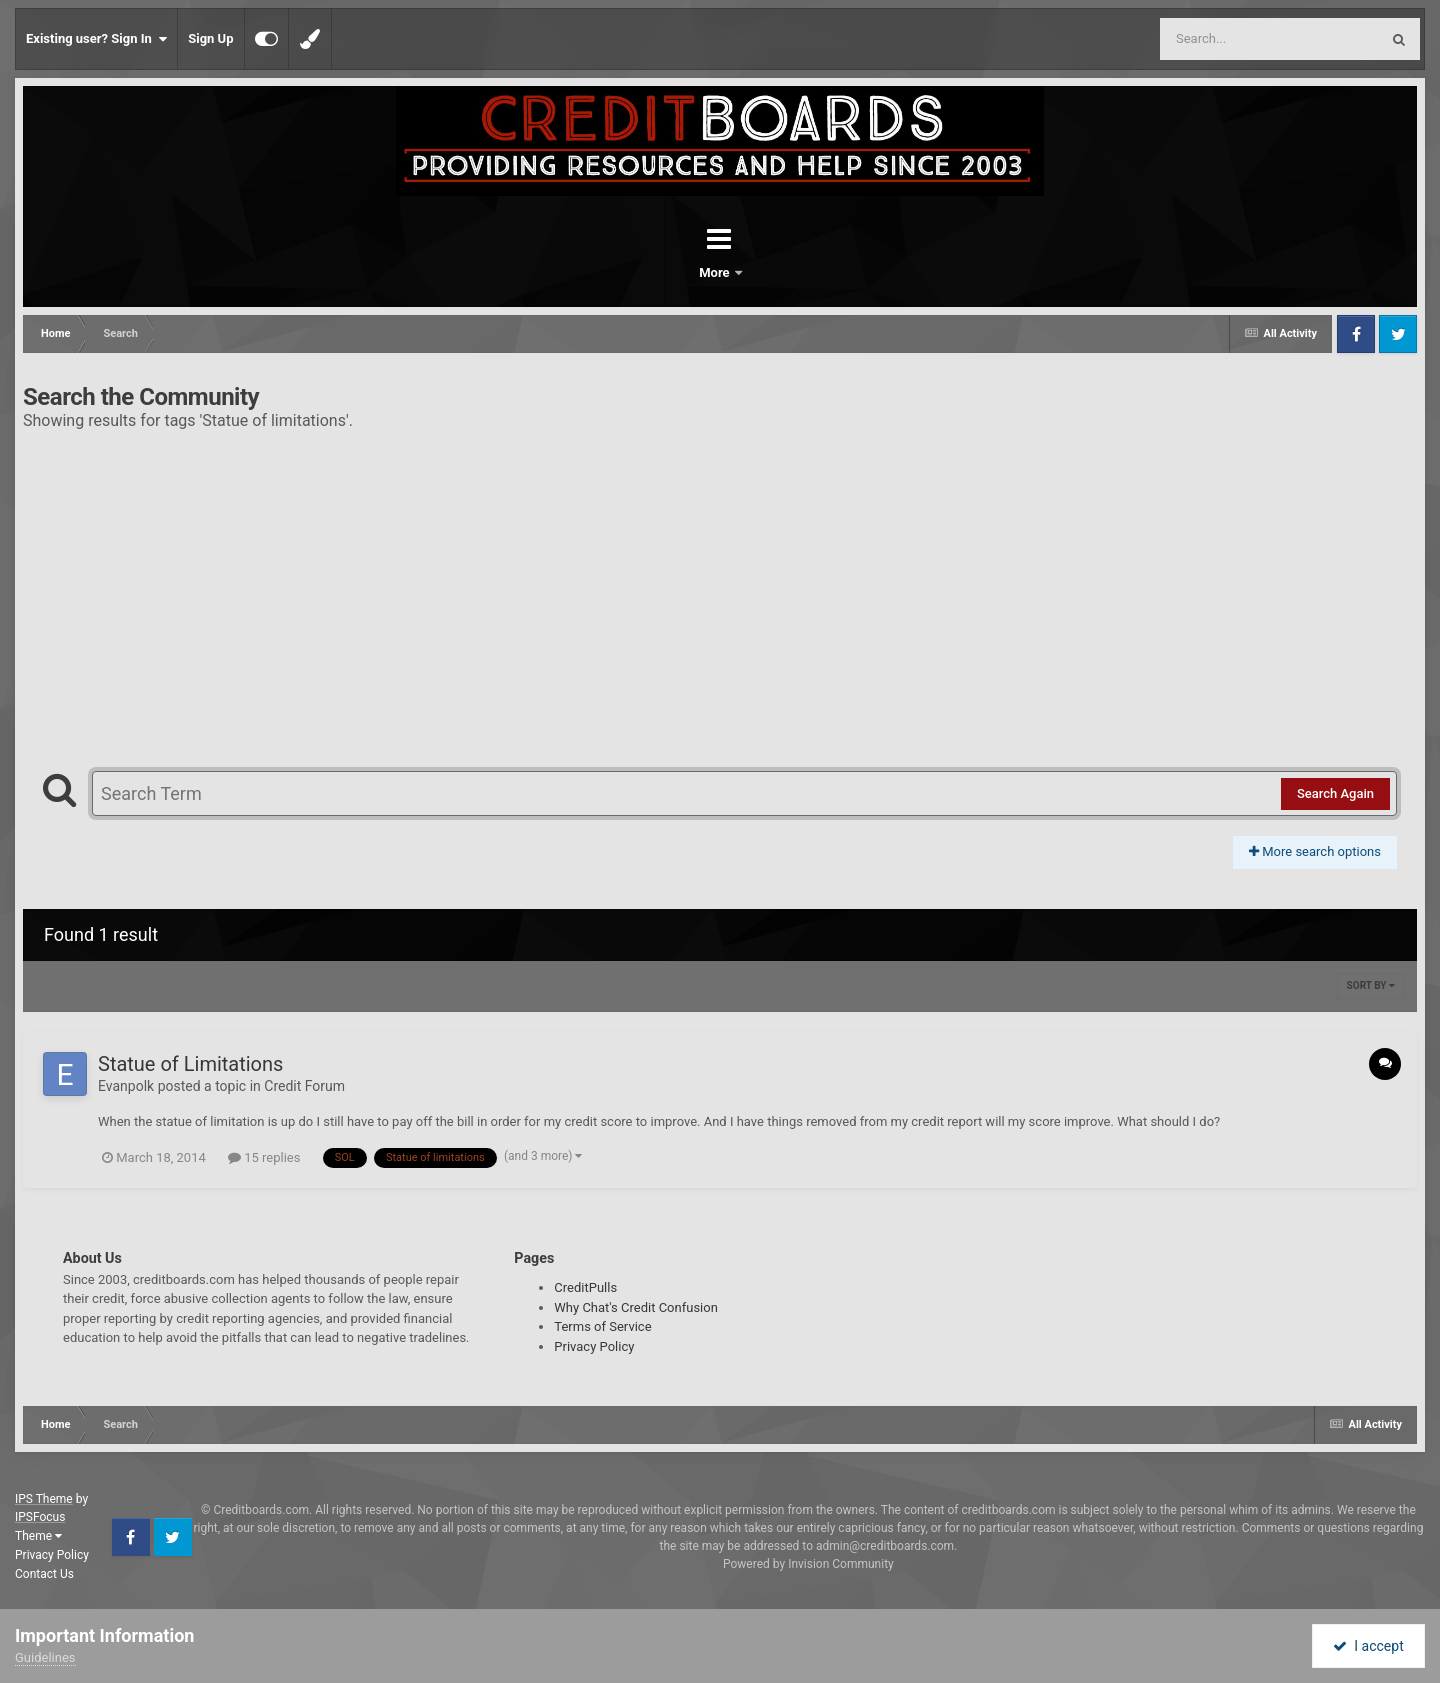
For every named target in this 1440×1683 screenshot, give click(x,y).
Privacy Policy (594, 1346)
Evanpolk (126, 1086)
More (772, 272)
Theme (38, 1536)
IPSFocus (40, 1517)
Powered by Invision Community (808, 1564)
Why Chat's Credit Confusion (636, 1307)
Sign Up (210, 38)
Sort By (1371, 985)
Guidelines (45, 1657)
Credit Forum (304, 1086)
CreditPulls (585, 1287)
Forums (664, 272)
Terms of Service (602, 1326)
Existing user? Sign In (96, 39)
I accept (1368, 1646)
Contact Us (44, 1574)
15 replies (264, 1157)
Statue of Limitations (190, 1064)
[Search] (1219, 39)
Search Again (1335, 793)
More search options (1315, 851)
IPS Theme (44, 1499)
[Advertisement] (720, 591)
